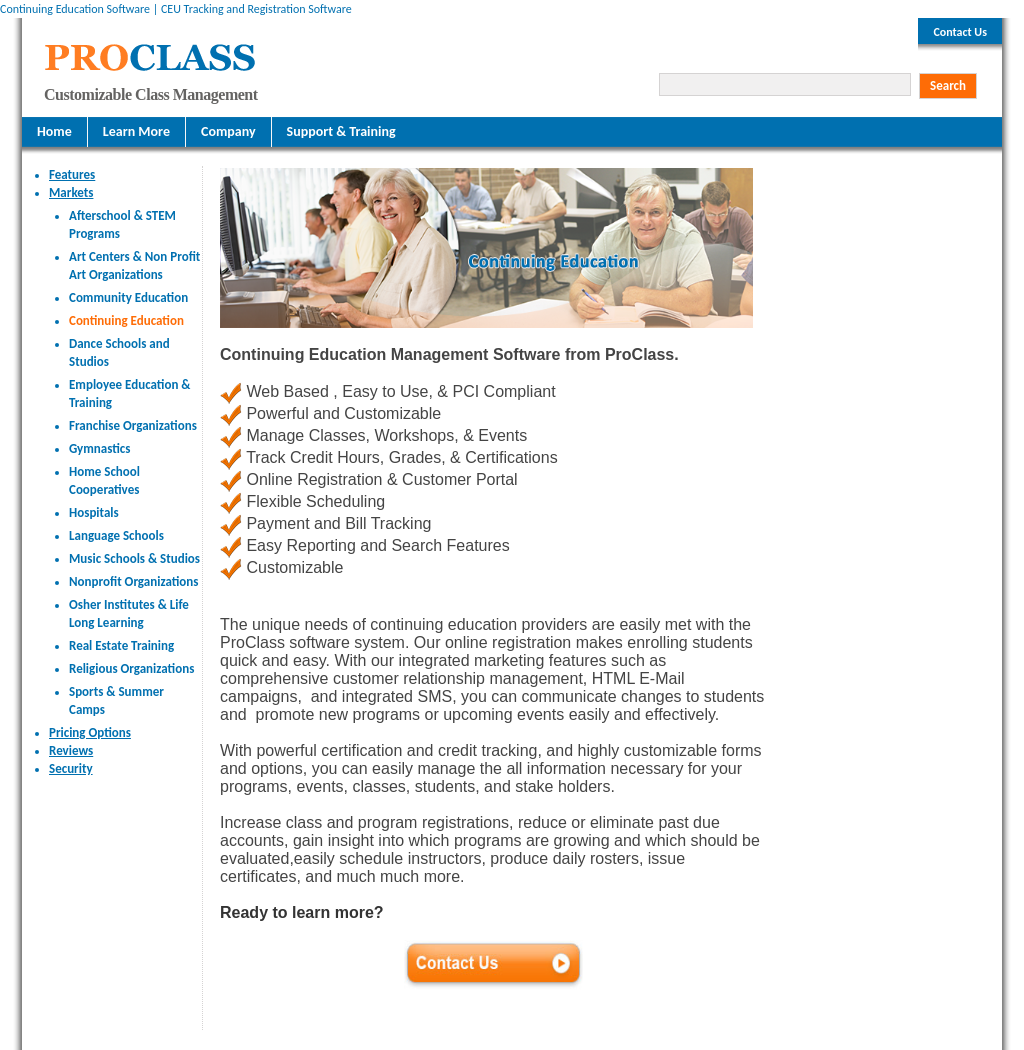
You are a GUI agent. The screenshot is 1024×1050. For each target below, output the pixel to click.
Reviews (71, 750)
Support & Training (341, 131)
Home (54, 131)
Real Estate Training (121, 645)
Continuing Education (126, 320)
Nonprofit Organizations (133, 581)
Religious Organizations (131, 668)
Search (948, 85)
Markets (71, 192)
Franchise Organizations (133, 425)
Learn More (136, 131)
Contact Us (960, 32)
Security (71, 768)
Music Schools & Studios (134, 558)
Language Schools (116, 535)
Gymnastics (100, 448)
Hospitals (94, 512)
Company (228, 131)
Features (72, 174)
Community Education (128, 297)
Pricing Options (90, 732)
